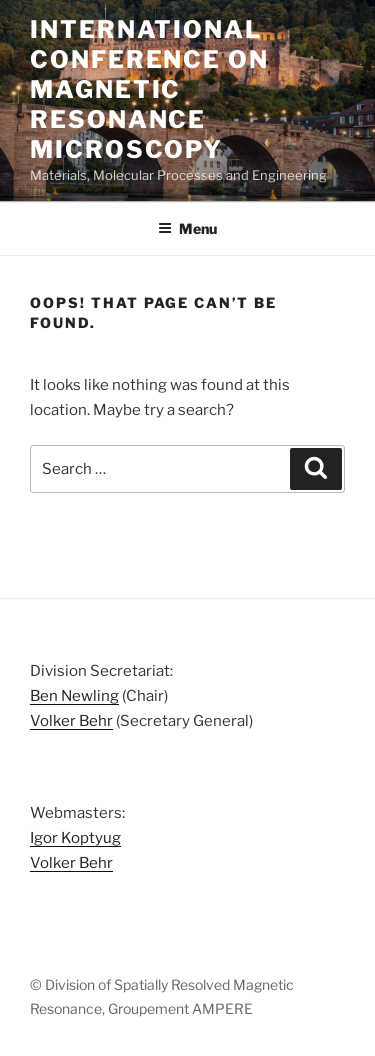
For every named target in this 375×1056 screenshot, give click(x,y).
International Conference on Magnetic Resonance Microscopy (149, 89)
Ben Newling (74, 696)
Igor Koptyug (75, 838)
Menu (187, 228)
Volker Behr (71, 721)
